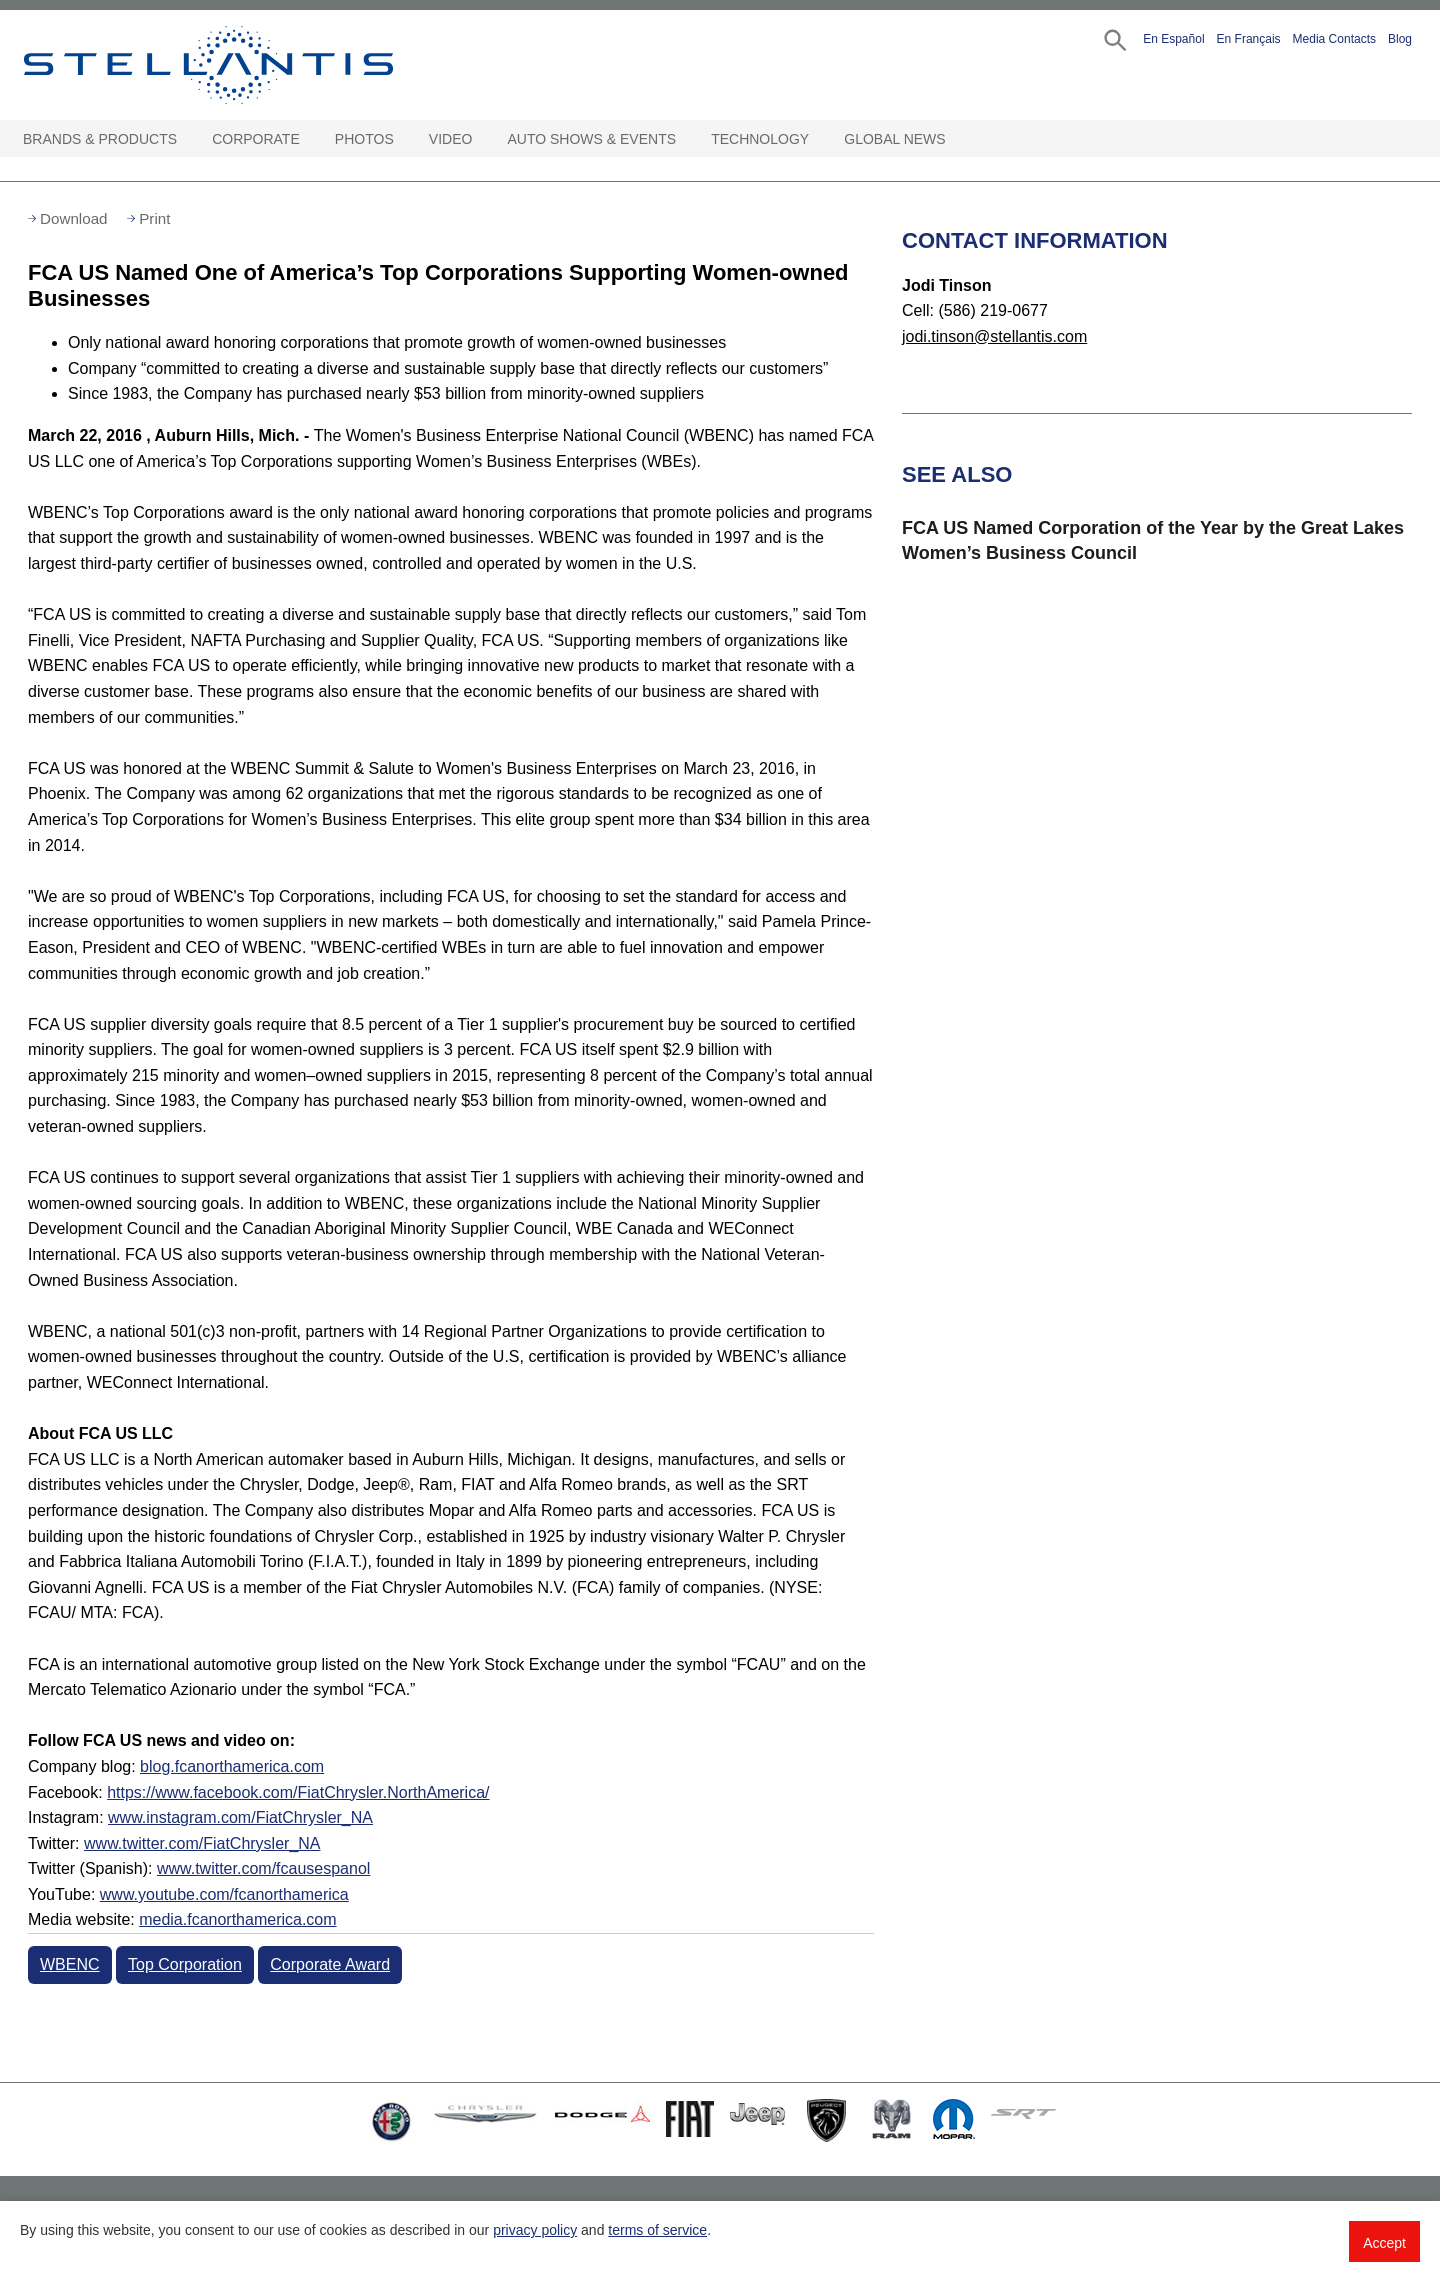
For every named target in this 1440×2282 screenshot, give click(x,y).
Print (154, 218)
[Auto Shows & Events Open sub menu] (686, 139)
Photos (364, 139)
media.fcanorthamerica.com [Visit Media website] (237, 1919)
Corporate (256, 139)
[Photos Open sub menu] (404, 139)
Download (74, 218)
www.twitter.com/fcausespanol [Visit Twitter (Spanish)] (263, 1868)
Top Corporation (185, 1964)
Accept (1384, 2243)
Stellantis (254, 65)
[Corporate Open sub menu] (310, 139)
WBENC (70, 1964)
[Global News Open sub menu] (956, 139)
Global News (894, 139)
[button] (1113, 38)
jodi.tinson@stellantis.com (994, 336)
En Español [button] (1173, 39)
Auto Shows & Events (592, 139)
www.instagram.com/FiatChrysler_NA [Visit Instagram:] (240, 1817)
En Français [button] (1249, 39)
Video (451, 139)
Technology (760, 139)
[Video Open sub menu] (482, 139)
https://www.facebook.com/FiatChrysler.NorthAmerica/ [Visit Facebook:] (298, 1792)
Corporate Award (330, 1964)
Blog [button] (1400, 39)
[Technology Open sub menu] (819, 139)
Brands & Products (100, 139)
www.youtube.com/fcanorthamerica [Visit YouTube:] (224, 1894)
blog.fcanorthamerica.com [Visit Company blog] (232, 1766)
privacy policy (535, 2230)
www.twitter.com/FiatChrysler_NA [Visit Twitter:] (202, 1843)
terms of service (657, 2230)
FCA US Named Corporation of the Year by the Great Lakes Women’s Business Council (1153, 540)
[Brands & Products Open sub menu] (187, 139)
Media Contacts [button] (1334, 39)
